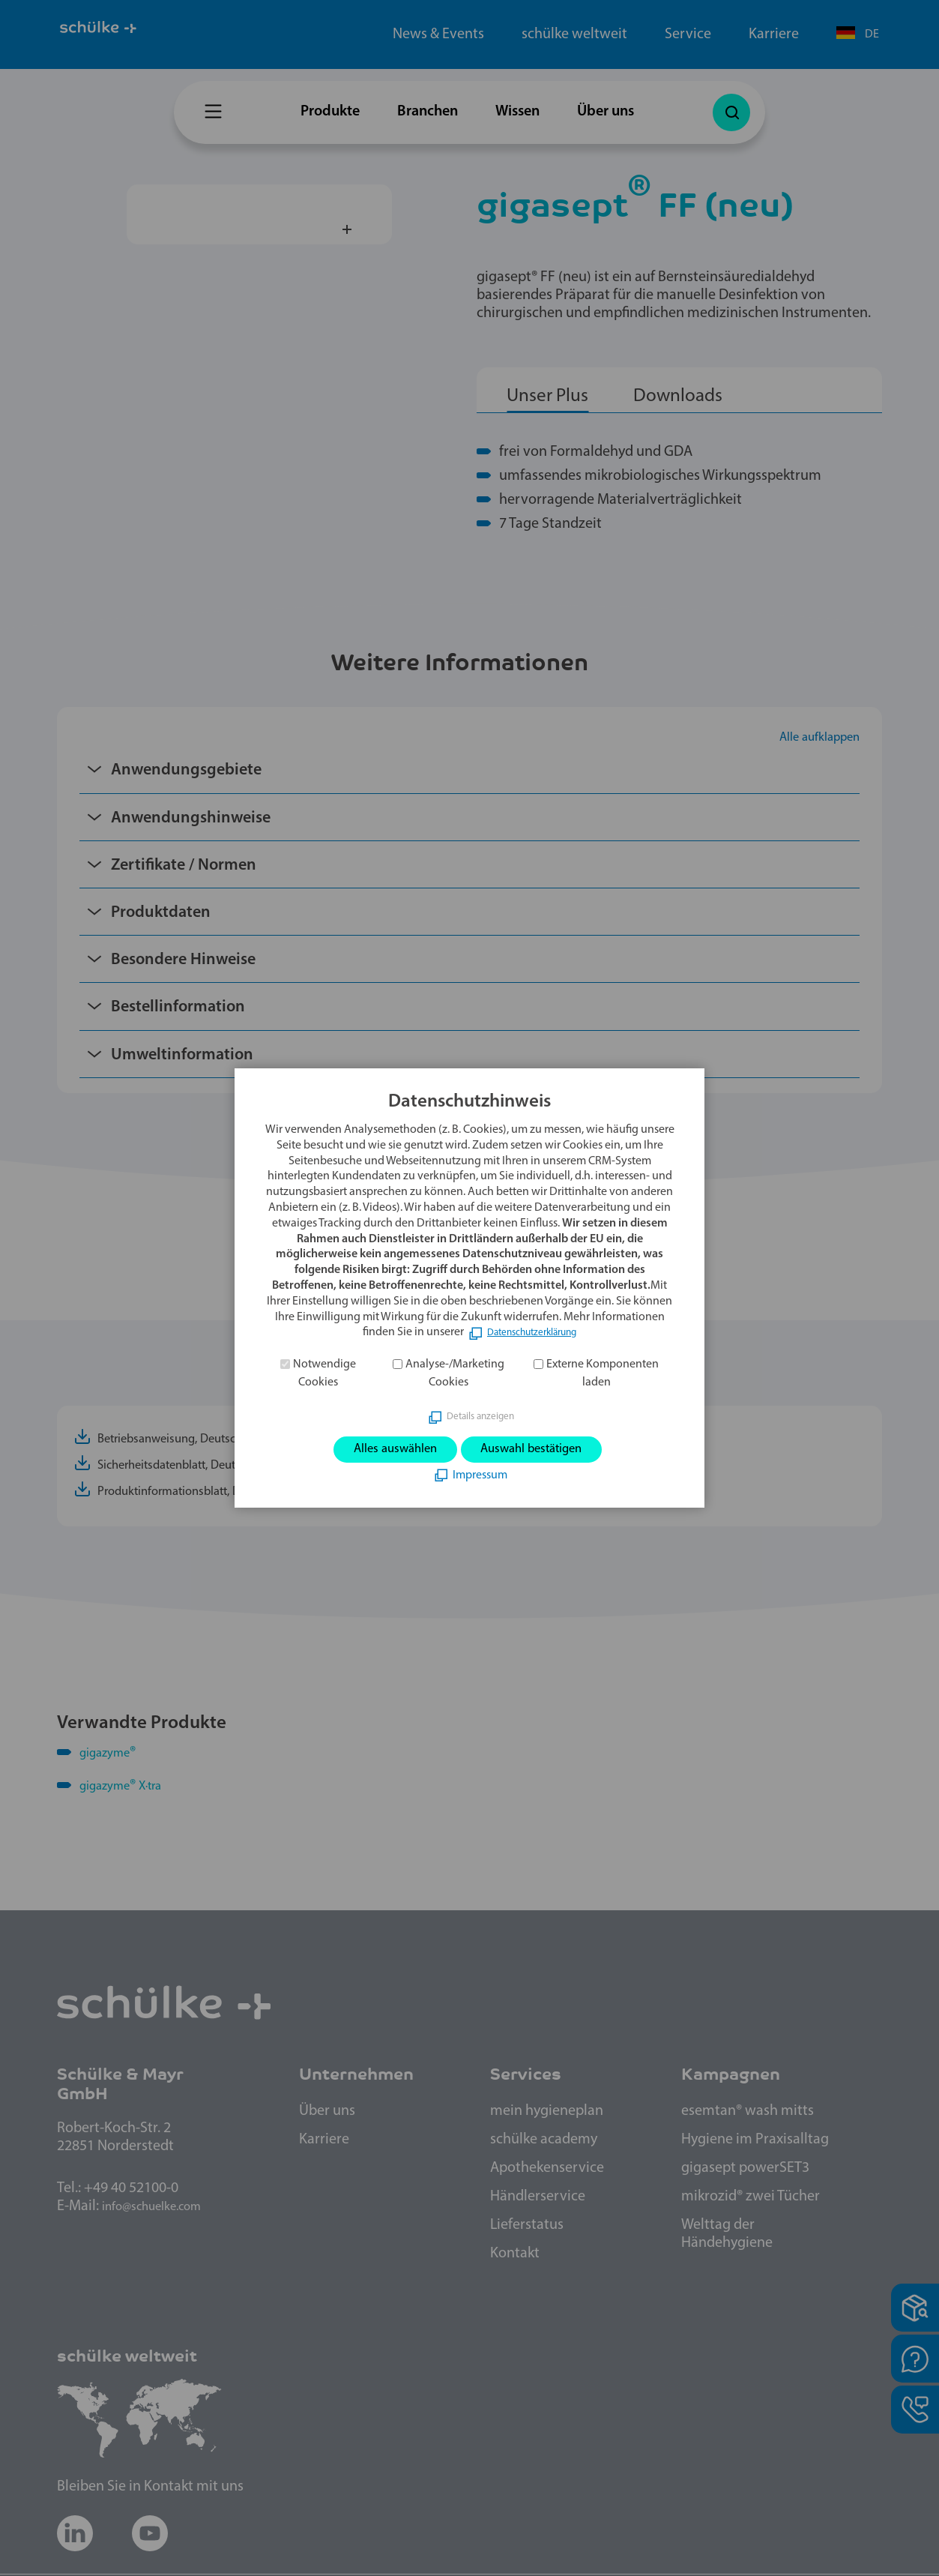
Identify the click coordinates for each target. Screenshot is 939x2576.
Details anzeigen (480, 1413)
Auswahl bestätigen (544, 1449)
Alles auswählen (378, 1449)
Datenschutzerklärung (532, 1329)
